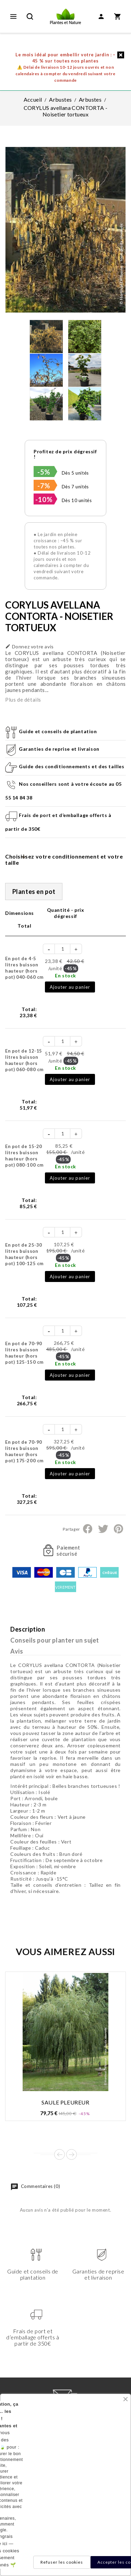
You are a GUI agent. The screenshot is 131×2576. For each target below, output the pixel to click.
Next (71, 2154)
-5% (43, 472)
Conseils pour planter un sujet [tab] (54, 1640)
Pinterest (118, 1529)
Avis (16, 1651)
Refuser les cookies (61, 2562)
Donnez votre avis (29, 646)
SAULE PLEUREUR (65, 2102)
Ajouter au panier (70, 987)
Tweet (103, 1529)
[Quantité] (63, 949)
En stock (65, 975)
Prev (59, 2154)
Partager (87, 1529)
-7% (43, 485)
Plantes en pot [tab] (34, 891)
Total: (28, 1012)
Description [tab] (27, 1629)
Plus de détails (23, 699)
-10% (43, 499)
